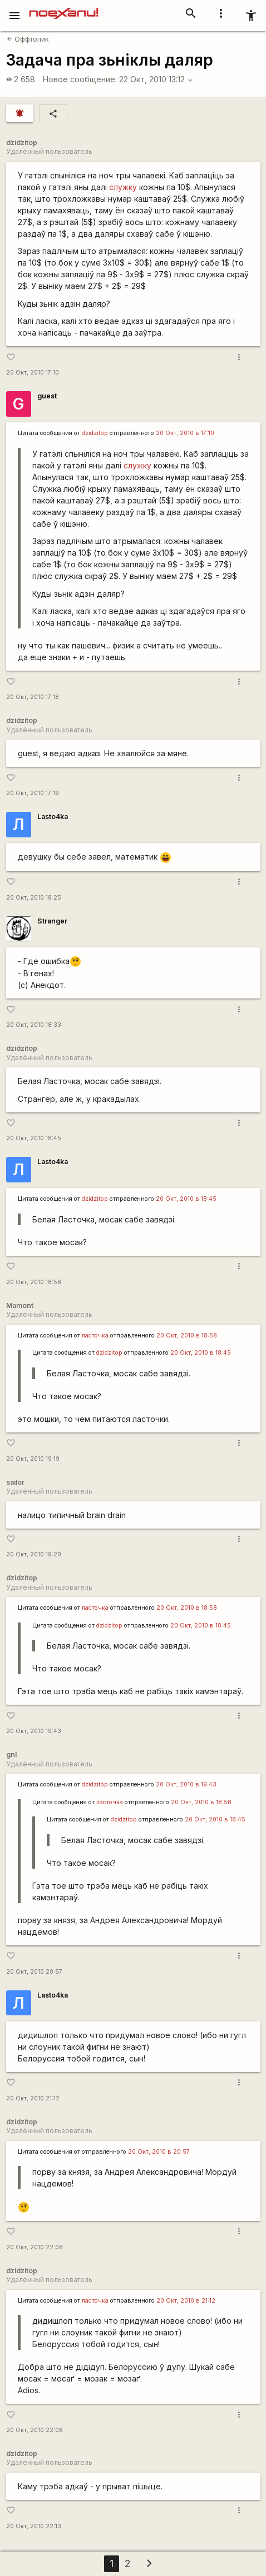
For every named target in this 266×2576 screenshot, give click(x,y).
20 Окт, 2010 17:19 (32, 793)
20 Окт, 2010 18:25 (33, 897)
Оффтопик (28, 39)
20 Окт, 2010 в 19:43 (186, 1784)
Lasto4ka (52, 816)
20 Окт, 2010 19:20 (33, 1554)
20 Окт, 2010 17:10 (32, 372)
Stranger (52, 921)
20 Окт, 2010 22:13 (33, 2526)
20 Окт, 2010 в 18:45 (186, 1198)
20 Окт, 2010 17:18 (32, 697)
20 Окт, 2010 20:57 (34, 1971)
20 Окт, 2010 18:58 (33, 1282)
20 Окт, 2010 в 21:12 (185, 2300)
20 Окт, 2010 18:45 (33, 1138)
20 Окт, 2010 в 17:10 (185, 433)
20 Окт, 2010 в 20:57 (159, 2151)
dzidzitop (95, 433)
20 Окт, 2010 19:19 (33, 1458)
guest (47, 396)
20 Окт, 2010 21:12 (33, 2098)
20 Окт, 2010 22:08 (34, 2247)
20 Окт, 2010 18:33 (33, 1025)
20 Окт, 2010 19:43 (33, 1731)
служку (123, 187)
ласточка (95, 1335)
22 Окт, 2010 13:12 (156, 79)
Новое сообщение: (80, 79)
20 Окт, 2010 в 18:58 (186, 1335)
